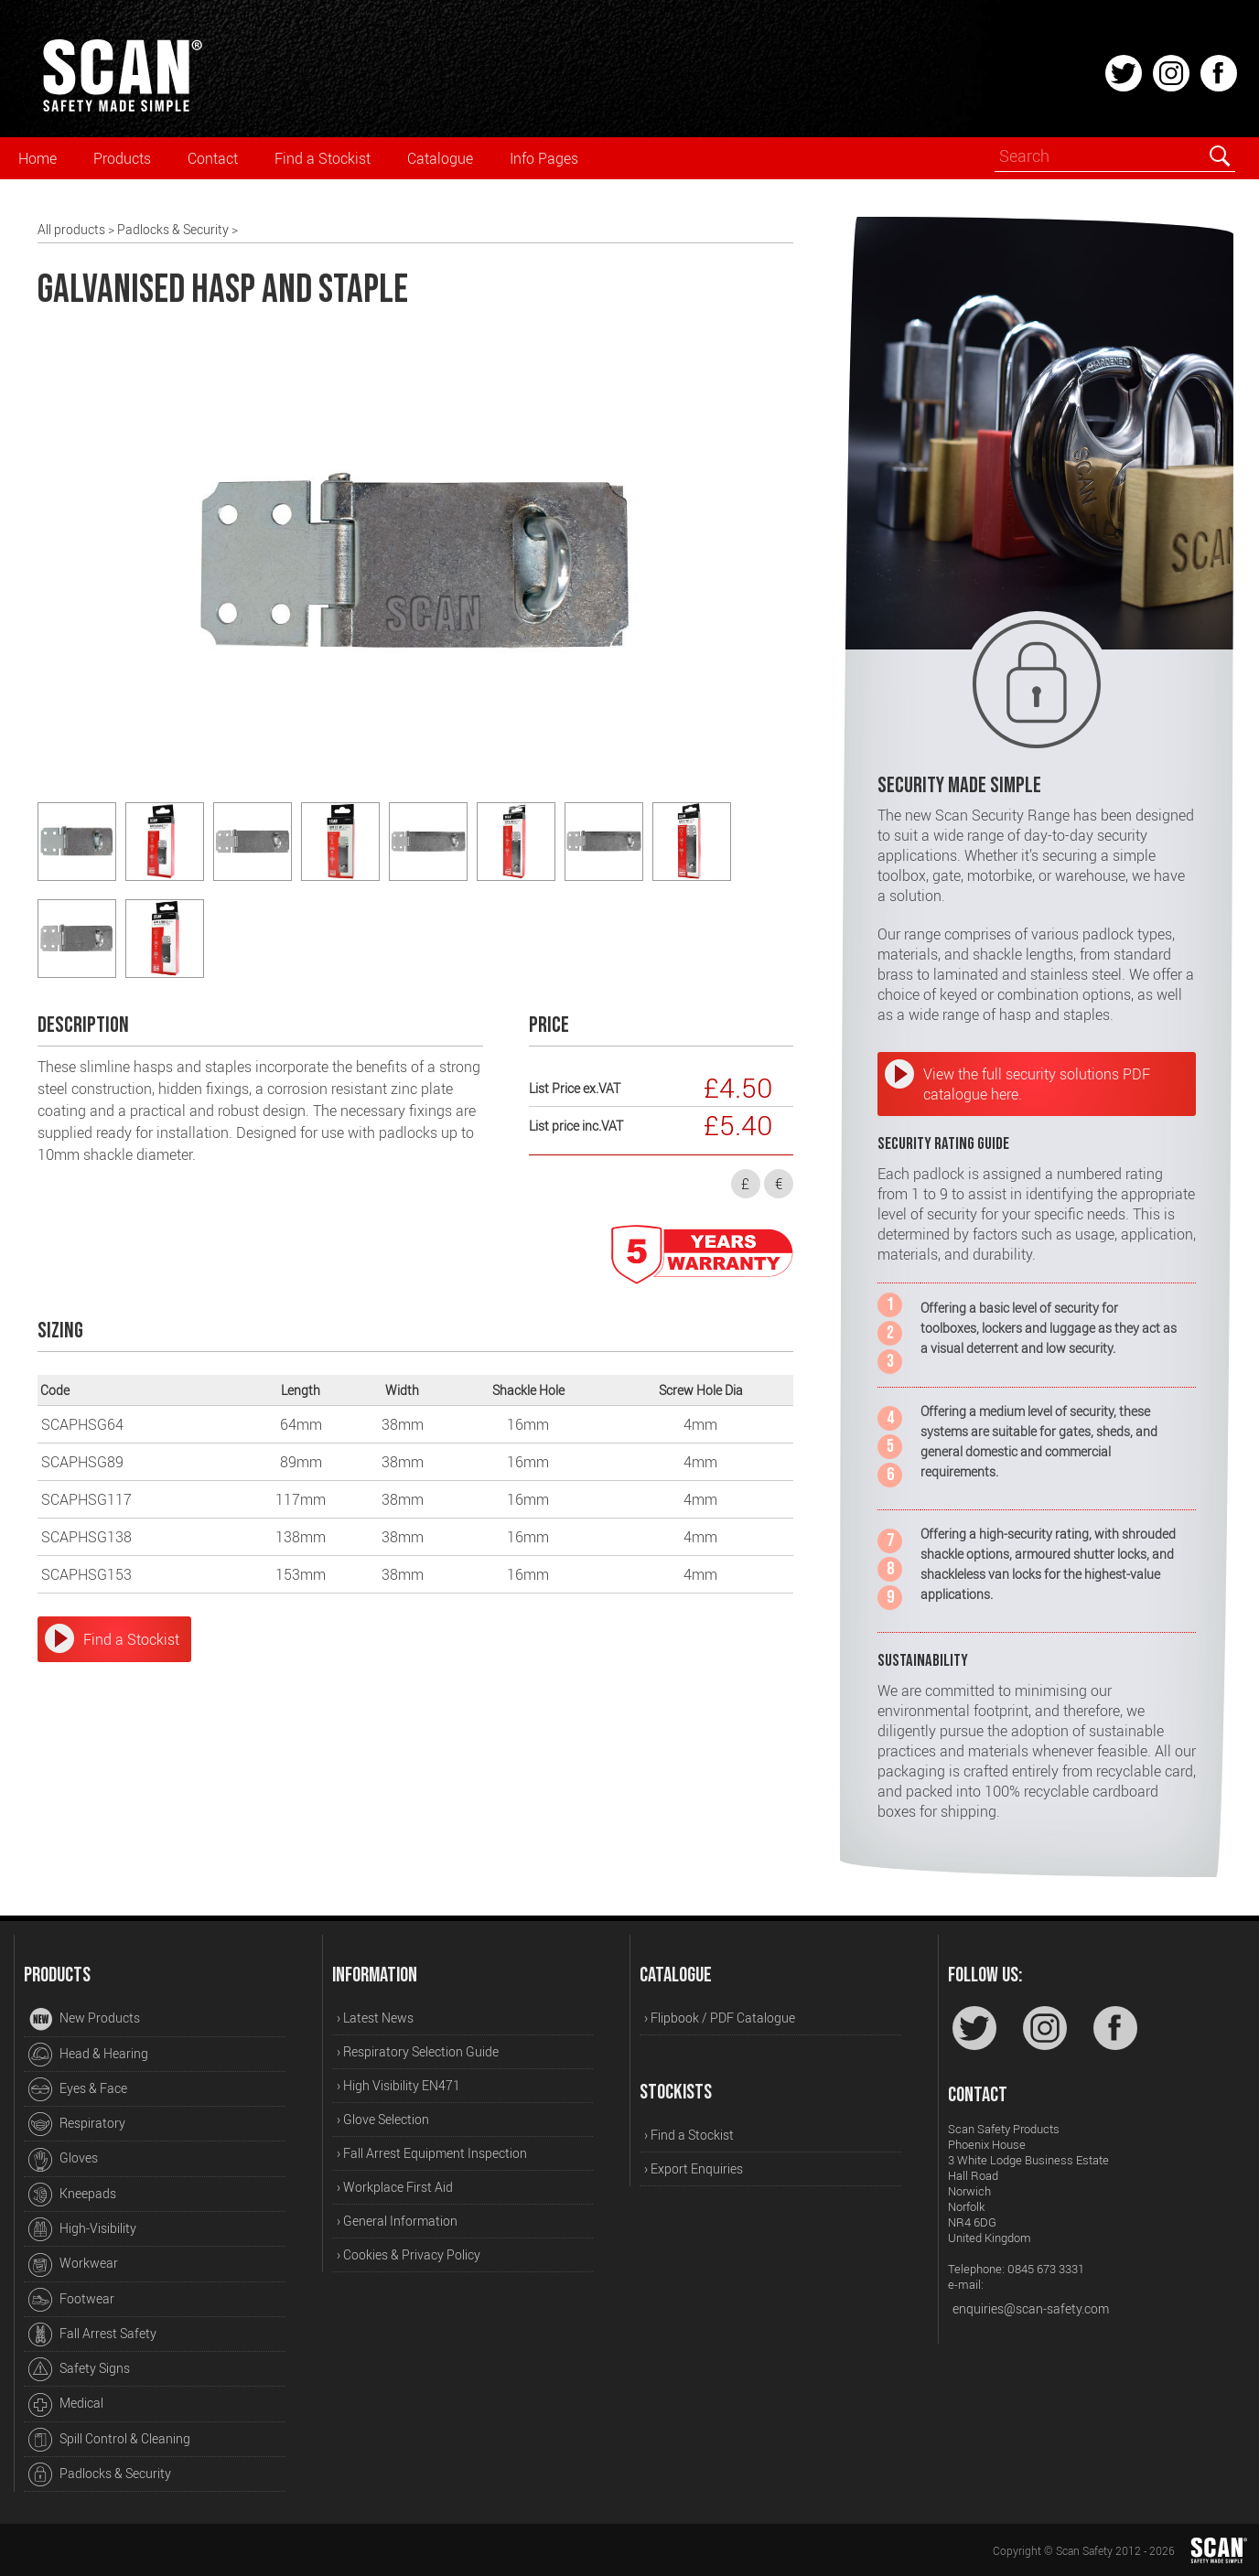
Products (122, 158)
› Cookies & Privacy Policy (408, 2254)
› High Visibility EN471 (398, 2085)
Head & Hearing (88, 2054)
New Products (84, 2020)
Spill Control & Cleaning (109, 2440)
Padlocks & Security (173, 229)
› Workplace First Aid (395, 2186)
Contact (213, 158)
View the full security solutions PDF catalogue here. (1036, 1084)
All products (71, 229)
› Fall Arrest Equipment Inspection (432, 2153)
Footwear (71, 2300)
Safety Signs (79, 2369)
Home (37, 158)
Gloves (63, 2160)
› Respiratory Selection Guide (418, 2051)
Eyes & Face (77, 2089)
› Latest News (375, 2017)
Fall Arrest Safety (92, 2334)
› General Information (397, 2220)
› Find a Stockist (689, 2134)
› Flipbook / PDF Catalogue (719, 2017)
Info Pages (544, 158)
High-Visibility (82, 2229)
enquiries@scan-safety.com (1030, 2308)
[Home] (121, 109)
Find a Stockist (322, 158)
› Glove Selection (383, 2119)
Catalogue (440, 158)
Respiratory (76, 2124)
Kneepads (72, 2194)
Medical (65, 2405)
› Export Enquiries (693, 2168)
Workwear (73, 2265)
